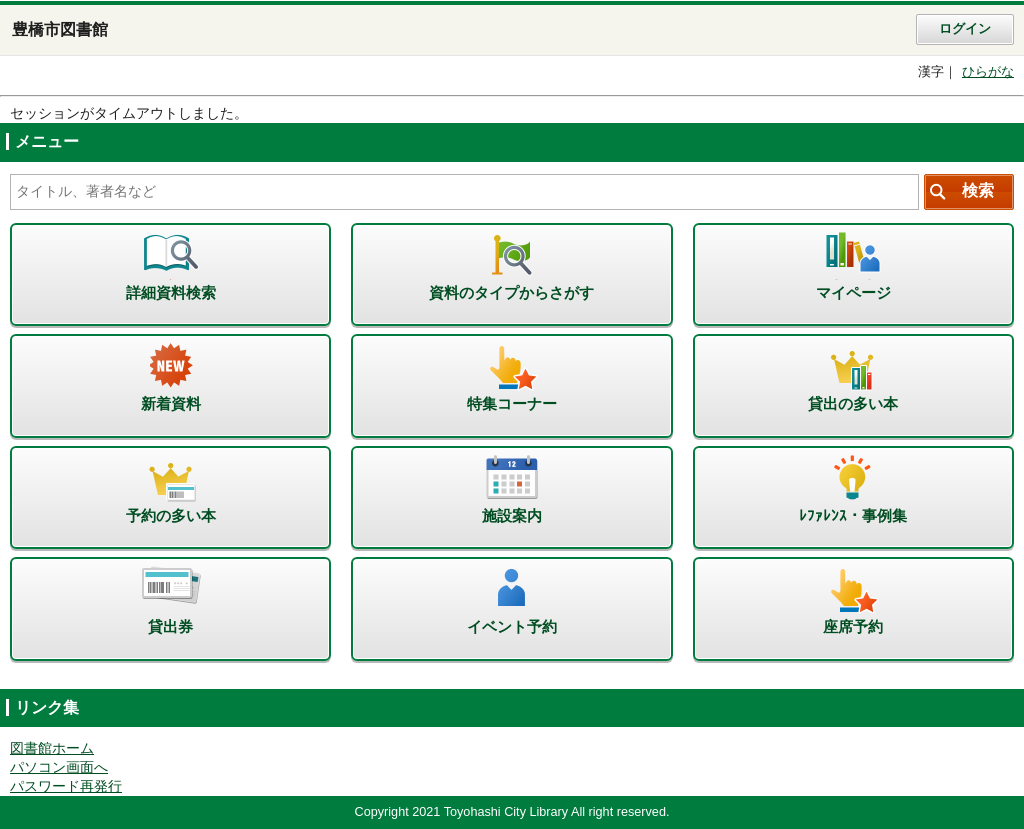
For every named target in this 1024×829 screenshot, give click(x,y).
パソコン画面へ (59, 767)
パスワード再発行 (66, 786)
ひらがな (988, 72)
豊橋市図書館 (60, 29)
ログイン (965, 29)
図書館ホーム (52, 748)
